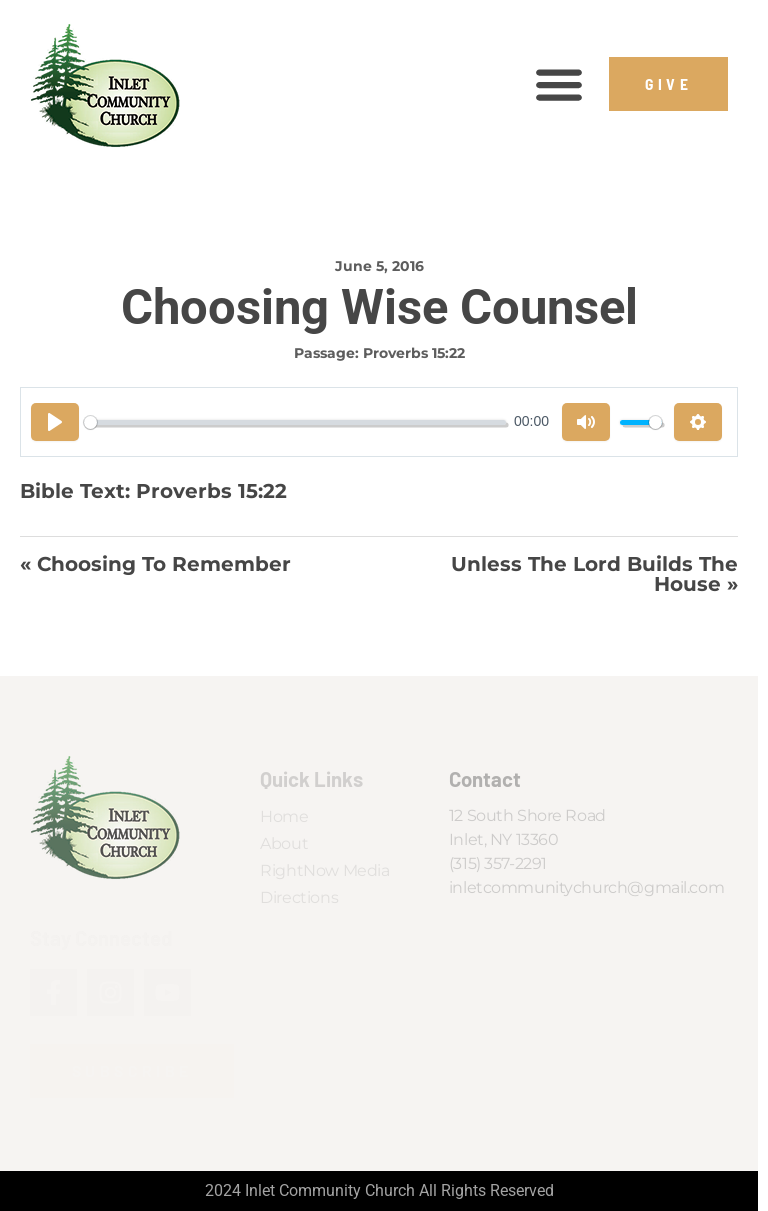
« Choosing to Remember (155, 565)
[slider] (295, 422)
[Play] (55, 422)
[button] (558, 84)
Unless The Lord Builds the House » (594, 574)
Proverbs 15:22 (414, 353)
